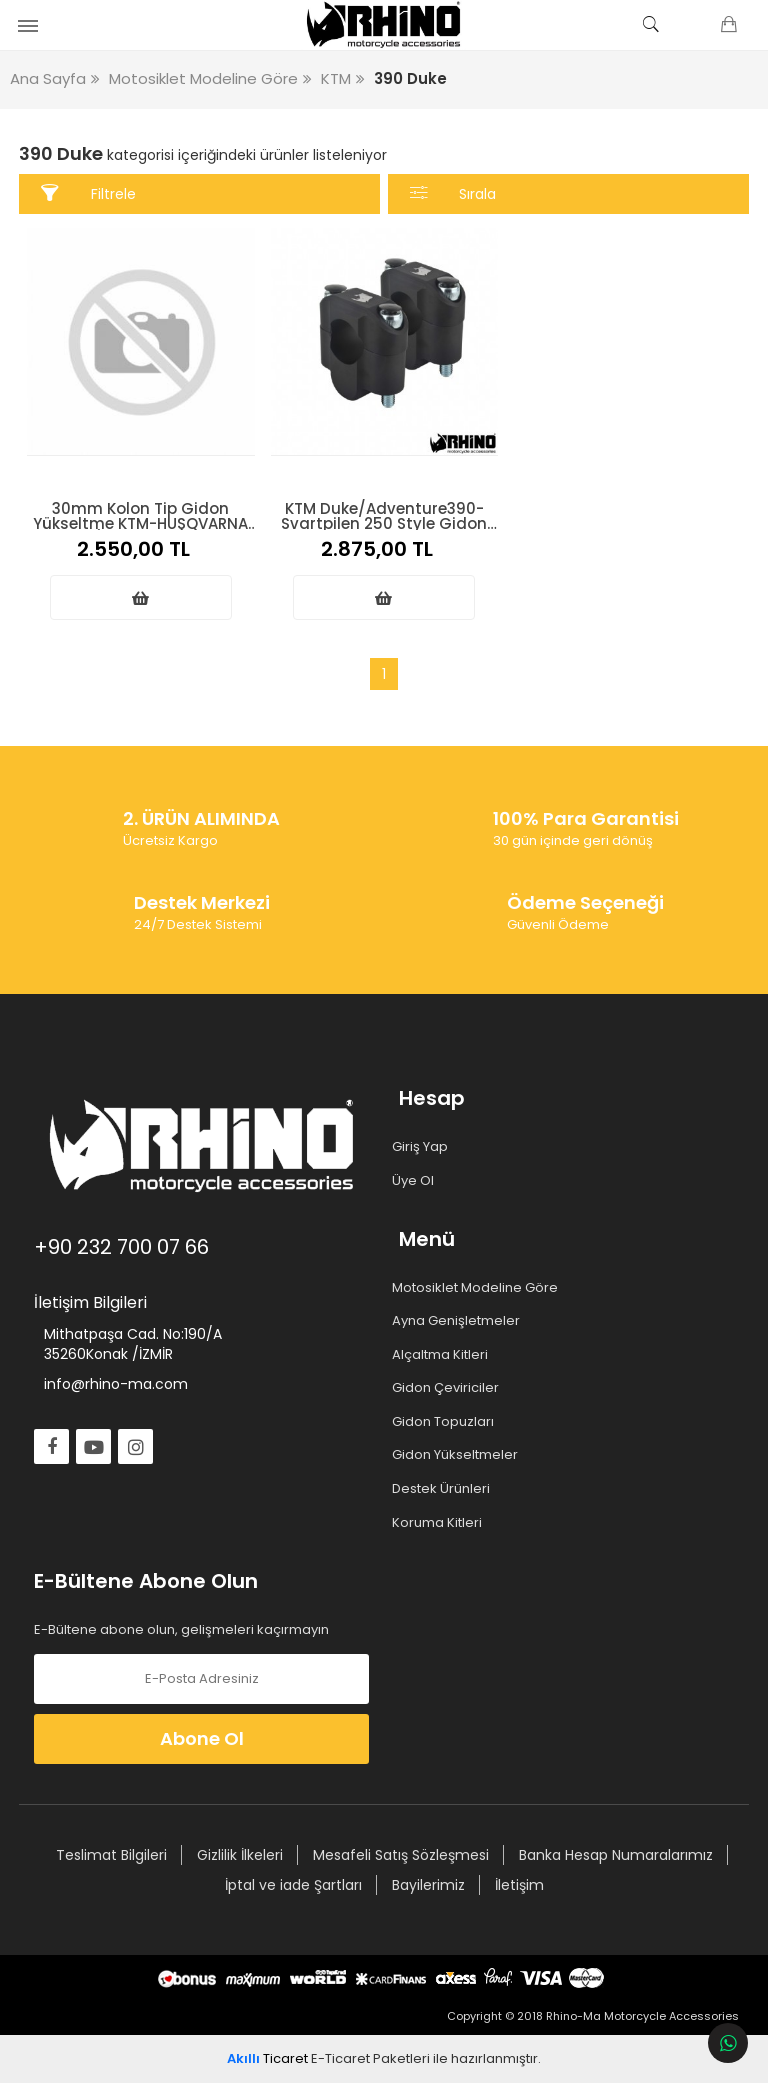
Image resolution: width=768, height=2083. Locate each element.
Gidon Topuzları (446, 1422)
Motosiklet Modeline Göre (478, 1287)
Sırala (453, 193)
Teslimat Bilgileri (111, 1855)
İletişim (519, 1885)
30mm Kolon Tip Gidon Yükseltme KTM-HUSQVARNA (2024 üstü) (140, 514)
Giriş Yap (423, 1147)
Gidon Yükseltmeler (458, 1455)
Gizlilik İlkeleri (240, 1855)
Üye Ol (416, 1180)
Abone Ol (202, 1738)
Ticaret (267, 2058)
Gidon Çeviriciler (449, 1388)
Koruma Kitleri (440, 1522)
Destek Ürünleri (444, 1489)
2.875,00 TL (383, 550)
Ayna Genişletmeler (459, 1321)
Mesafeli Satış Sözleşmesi (401, 1855)
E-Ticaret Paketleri (370, 2058)
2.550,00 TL (141, 550)
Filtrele (88, 193)
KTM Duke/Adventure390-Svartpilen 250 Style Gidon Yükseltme (384, 514)
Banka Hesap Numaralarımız (616, 1855)
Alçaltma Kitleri (443, 1355)
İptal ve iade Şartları (293, 1885)
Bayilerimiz (428, 1885)
